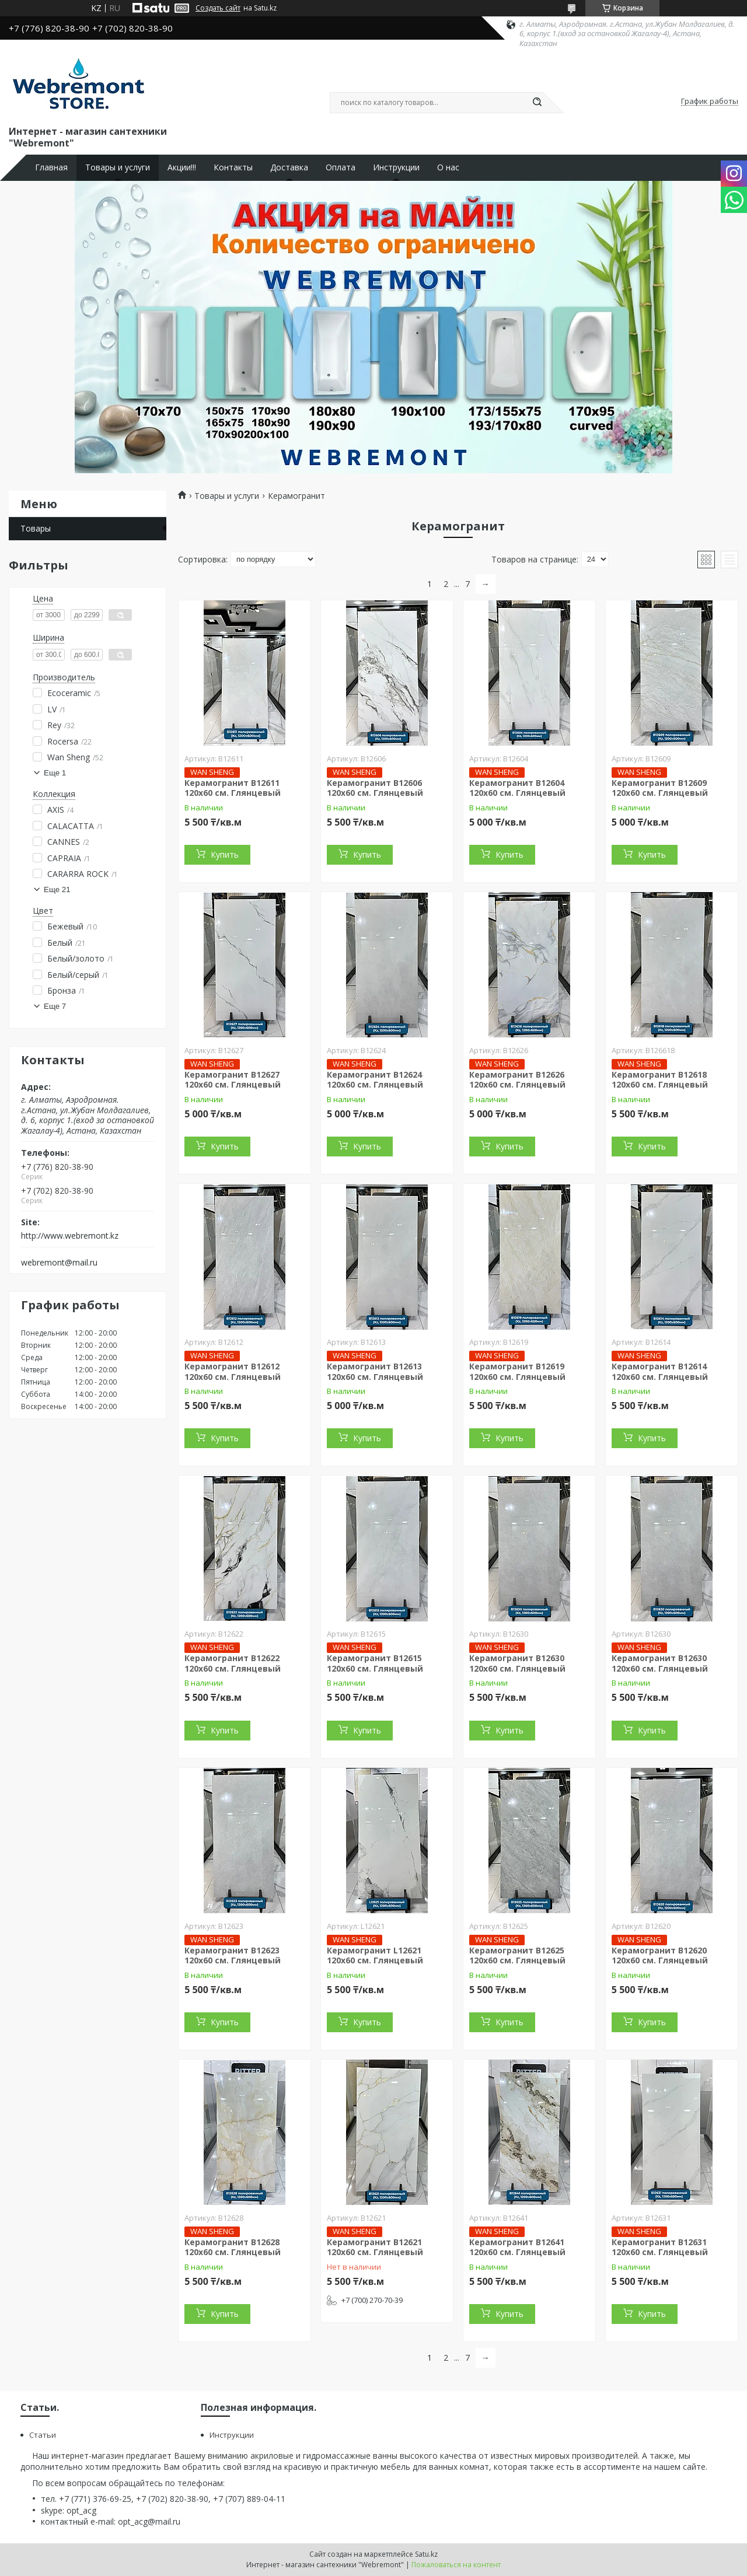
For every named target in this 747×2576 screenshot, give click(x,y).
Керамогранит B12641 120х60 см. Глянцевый (517, 2247)
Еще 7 (55, 1006)
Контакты (233, 167)
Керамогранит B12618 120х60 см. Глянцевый (660, 1079)
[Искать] (537, 102)
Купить (225, 854)
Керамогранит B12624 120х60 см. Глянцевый (375, 1079)
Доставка (289, 167)
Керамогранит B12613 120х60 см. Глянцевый (375, 1371)
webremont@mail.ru (59, 1262)
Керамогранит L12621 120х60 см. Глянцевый (375, 1955)
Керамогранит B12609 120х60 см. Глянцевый (660, 788)
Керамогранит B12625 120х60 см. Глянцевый (517, 1955)
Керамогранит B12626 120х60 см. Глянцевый (517, 1079)
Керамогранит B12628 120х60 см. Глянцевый (232, 2247)
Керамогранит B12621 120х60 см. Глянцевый (375, 2247)
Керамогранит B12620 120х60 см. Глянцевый (660, 1955)
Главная (51, 167)
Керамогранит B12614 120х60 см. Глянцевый (660, 1371)
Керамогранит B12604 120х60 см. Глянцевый (517, 788)
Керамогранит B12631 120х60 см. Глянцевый (660, 2247)
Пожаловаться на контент (456, 2565)
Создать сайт (218, 8)
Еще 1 (55, 772)
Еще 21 (57, 889)
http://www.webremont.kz (69, 1236)
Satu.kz (426, 2554)
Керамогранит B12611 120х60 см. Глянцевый (232, 788)
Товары (35, 528)
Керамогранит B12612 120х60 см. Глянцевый (232, 1371)
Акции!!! (181, 167)
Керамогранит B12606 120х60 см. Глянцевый (375, 788)
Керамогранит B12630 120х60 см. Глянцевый (517, 1663)
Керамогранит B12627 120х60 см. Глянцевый (232, 1079)
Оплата (340, 167)
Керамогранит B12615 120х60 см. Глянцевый (375, 1663)
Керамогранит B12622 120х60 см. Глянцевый (232, 1663)
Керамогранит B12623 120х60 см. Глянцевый (232, 1955)
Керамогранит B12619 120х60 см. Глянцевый (517, 1371)
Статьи (42, 2435)
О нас (448, 167)
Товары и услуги (117, 167)
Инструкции (396, 167)
